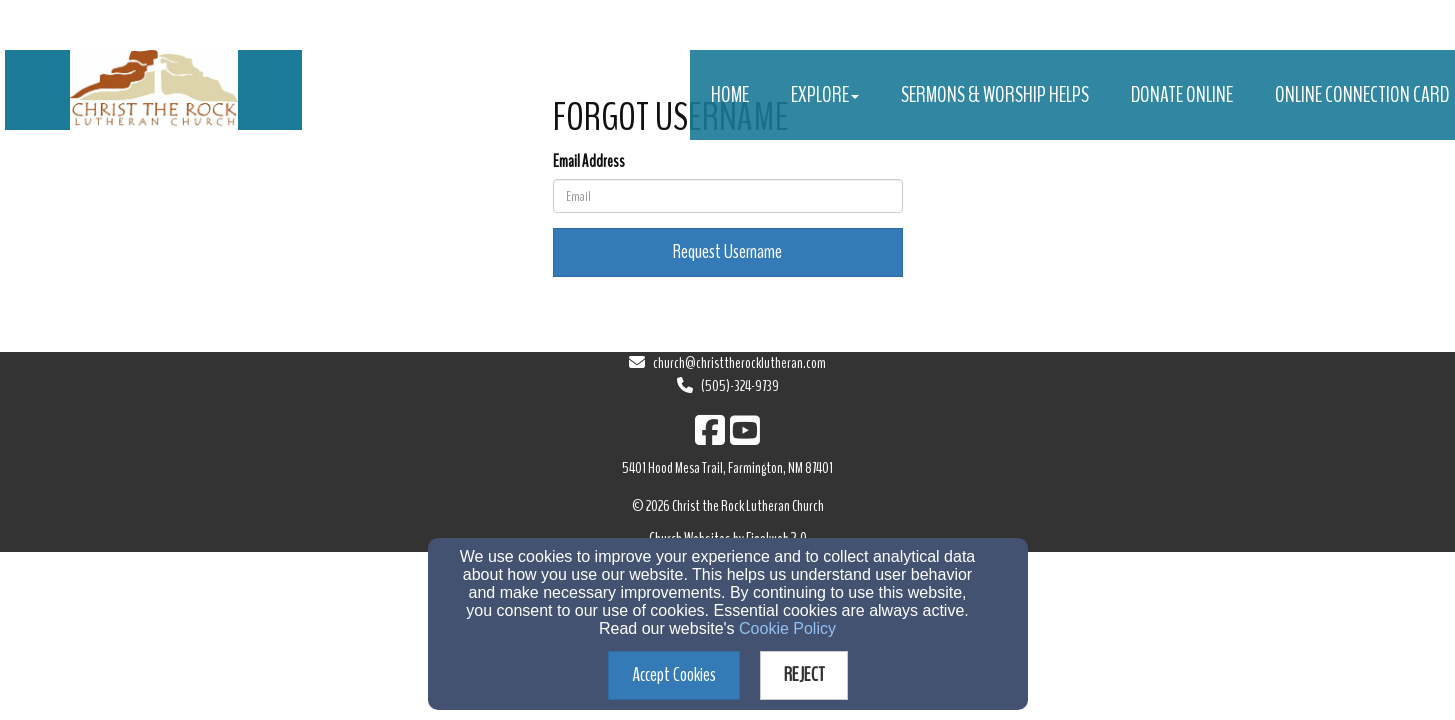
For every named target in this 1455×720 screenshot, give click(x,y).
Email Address (589, 161)
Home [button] (730, 95)
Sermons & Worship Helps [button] (995, 95)
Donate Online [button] (1182, 95)
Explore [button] (825, 95)
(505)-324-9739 (740, 386)
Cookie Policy (787, 628)
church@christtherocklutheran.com (739, 363)
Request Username (727, 251)
